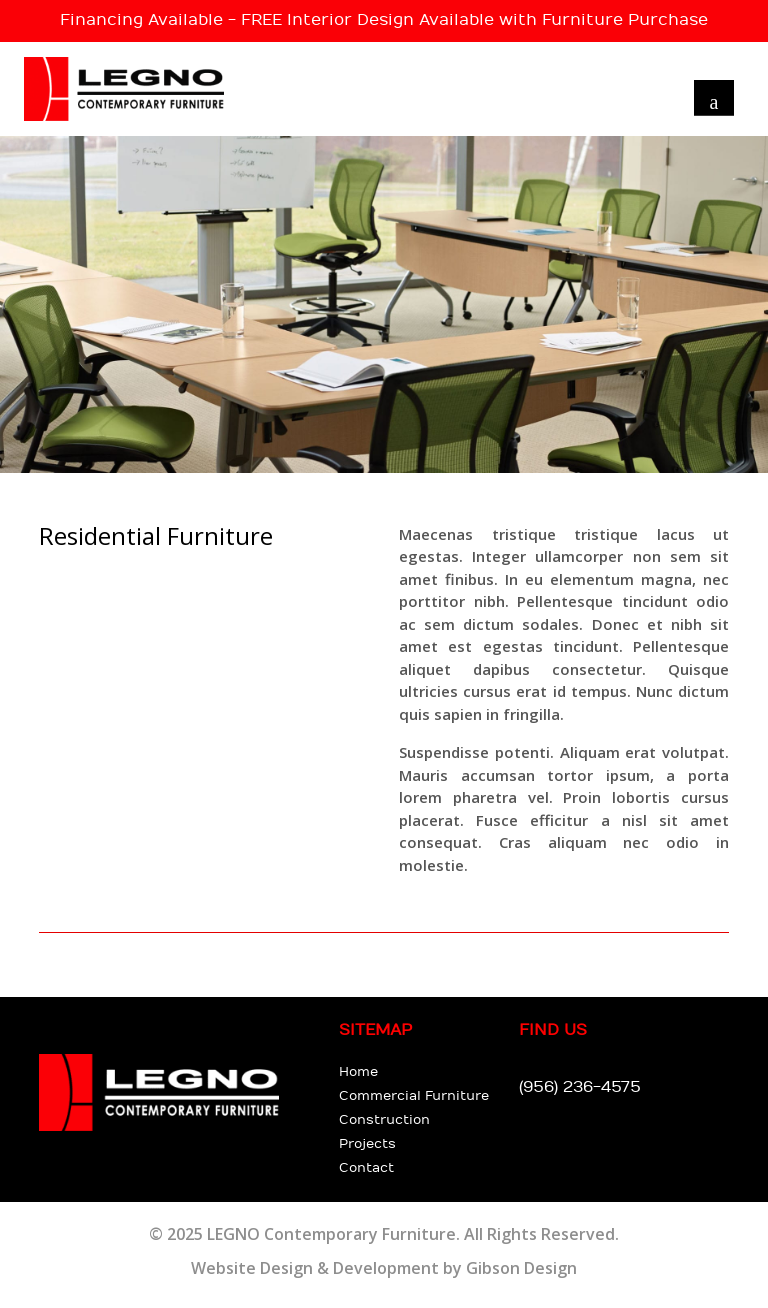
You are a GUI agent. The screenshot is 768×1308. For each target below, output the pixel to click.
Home (358, 1072)
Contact (366, 1168)
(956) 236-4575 (580, 1087)
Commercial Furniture (414, 1096)
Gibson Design (521, 1268)
